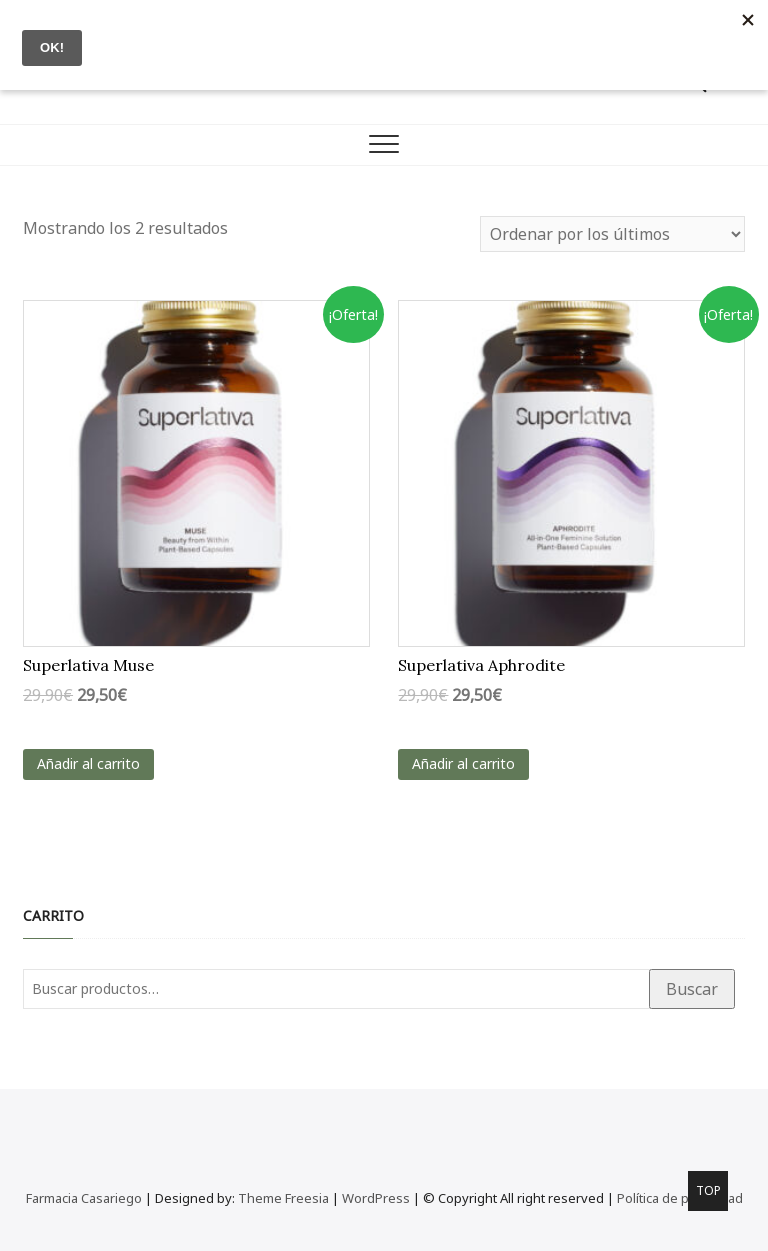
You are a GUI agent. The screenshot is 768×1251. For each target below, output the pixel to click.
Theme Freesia (283, 1198)
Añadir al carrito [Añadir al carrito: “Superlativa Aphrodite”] (463, 763)
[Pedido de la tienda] (612, 234)
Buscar (692, 989)
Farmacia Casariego (84, 1198)
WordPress (376, 1198)
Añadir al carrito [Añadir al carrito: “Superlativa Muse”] (88, 763)
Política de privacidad (680, 1198)
